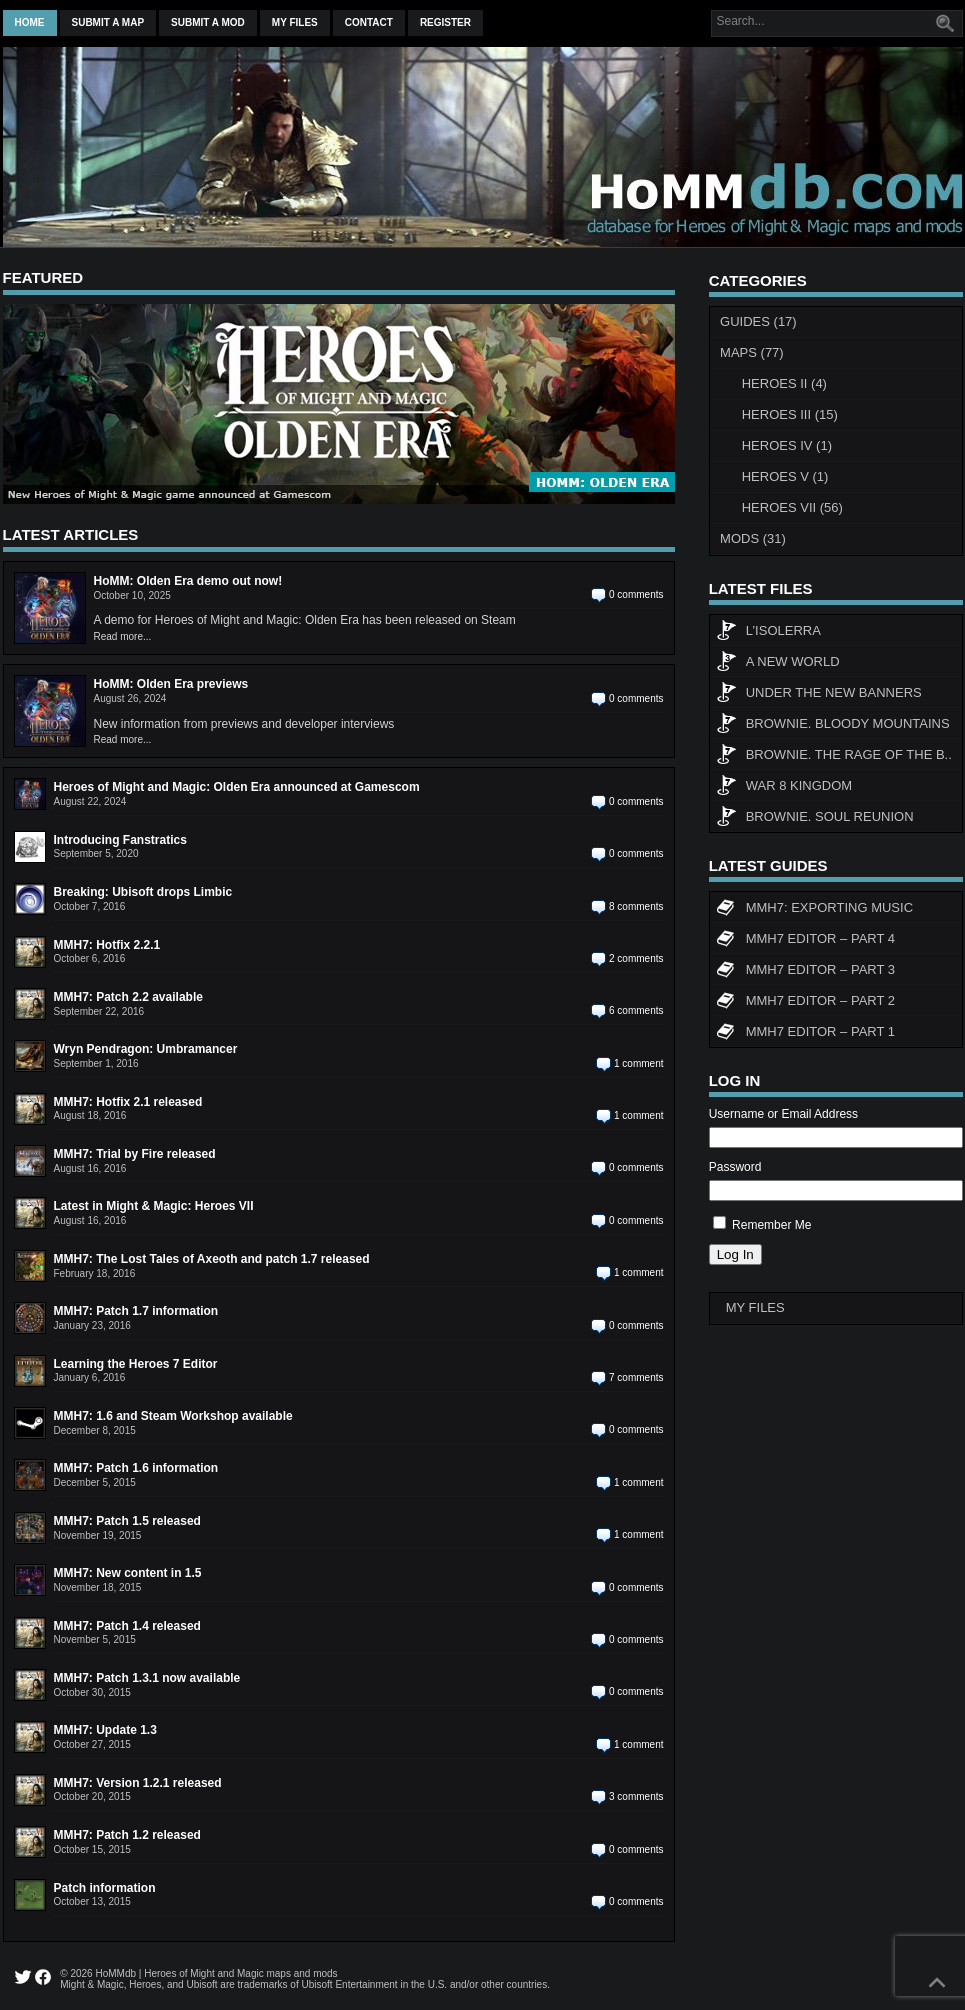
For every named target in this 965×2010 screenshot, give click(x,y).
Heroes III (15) (790, 414)
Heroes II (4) (784, 383)
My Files (295, 22)
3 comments (636, 1796)
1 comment (638, 1063)
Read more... (123, 636)
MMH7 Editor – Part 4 (805, 941)
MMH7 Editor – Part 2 (805, 1003)
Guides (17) (758, 321)
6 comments (636, 1010)
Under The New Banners (819, 695)
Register (445, 22)
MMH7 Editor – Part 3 (805, 972)
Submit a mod (208, 22)
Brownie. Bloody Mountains (833, 726)
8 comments (636, 906)
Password (735, 1167)
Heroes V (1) (785, 476)
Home (30, 22)
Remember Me (771, 1225)
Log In (735, 1254)
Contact (369, 22)
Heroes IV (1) (787, 445)
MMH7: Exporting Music (814, 910)
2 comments (636, 958)
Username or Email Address (783, 1114)
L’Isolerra (768, 633)
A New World (778, 664)
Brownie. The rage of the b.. (834, 757)
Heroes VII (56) (792, 507)
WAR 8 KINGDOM (784, 788)
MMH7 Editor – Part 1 (805, 1034)
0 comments (636, 594)
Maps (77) (752, 352)
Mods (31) (753, 538)
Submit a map (108, 22)
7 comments (636, 1377)
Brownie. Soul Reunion (815, 819)
